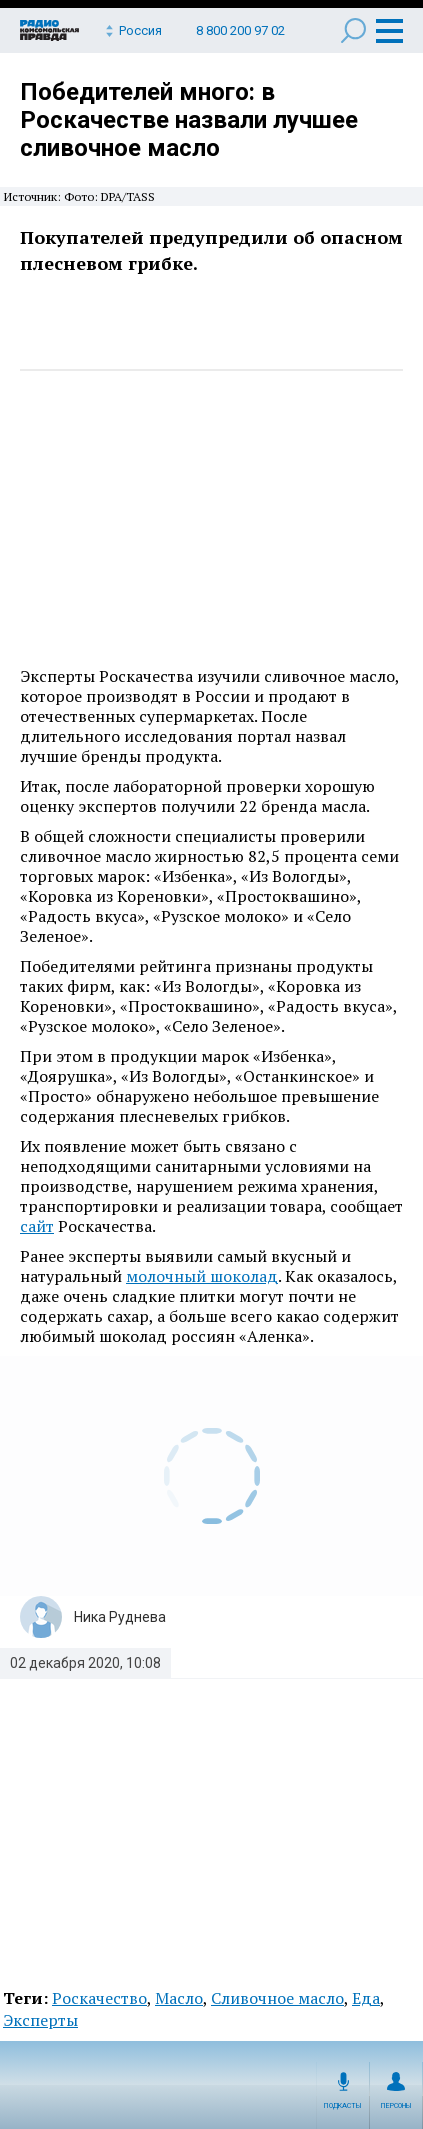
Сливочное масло (277, 1998)
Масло (179, 1998)
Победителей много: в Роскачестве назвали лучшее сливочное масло (189, 120)
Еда (366, 1998)
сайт (37, 1226)
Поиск (353, 30)
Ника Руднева (120, 1617)
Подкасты (343, 2106)
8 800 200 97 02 (240, 30)
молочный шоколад (202, 1276)
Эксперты (40, 2020)
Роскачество (99, 1998)
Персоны (396, 2106)
